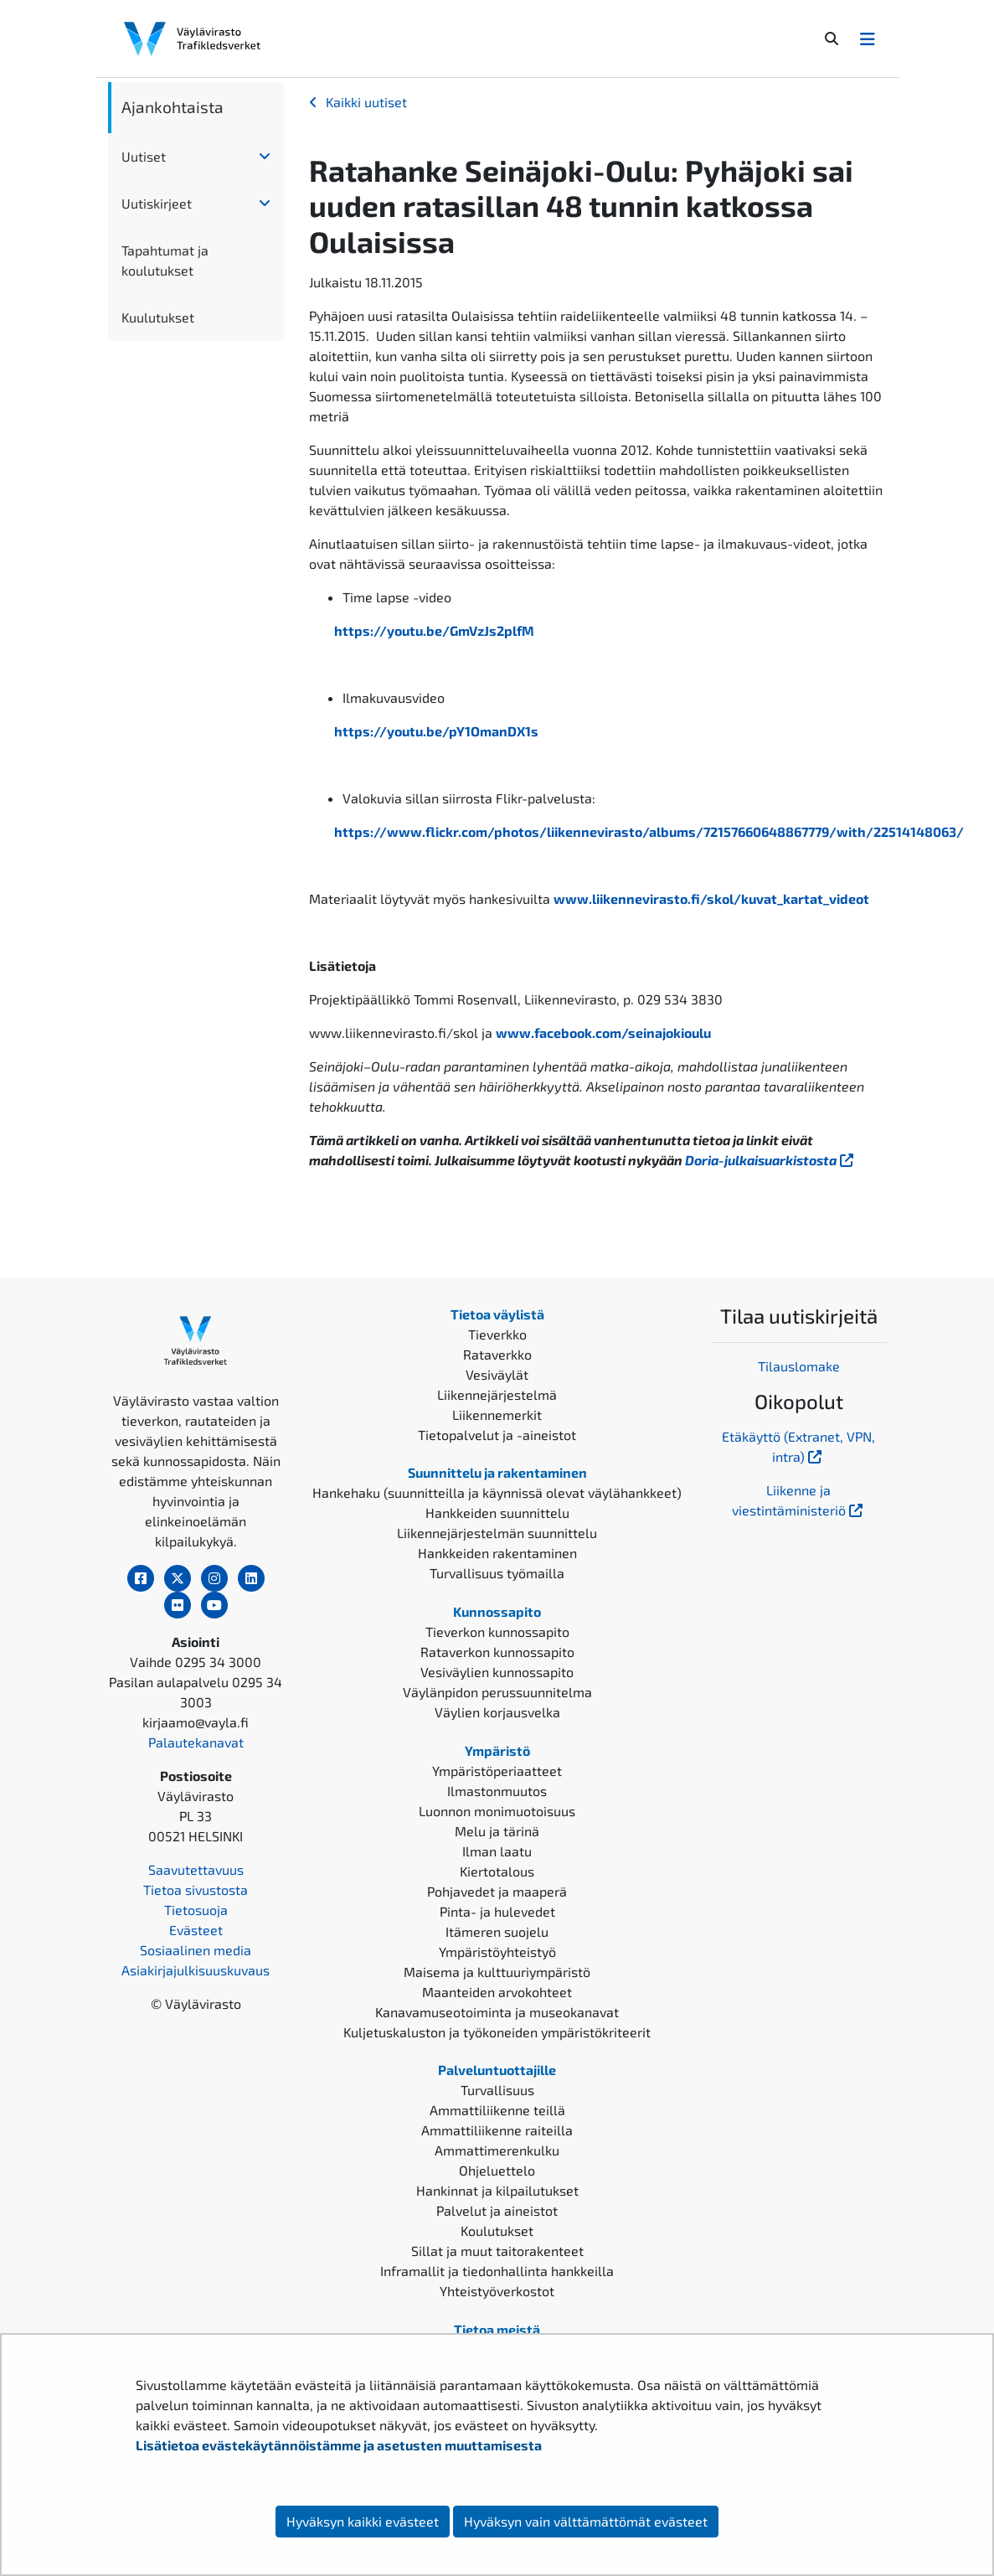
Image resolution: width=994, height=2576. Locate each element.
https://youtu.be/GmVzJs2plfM (434, 630)
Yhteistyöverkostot (497, 2291)
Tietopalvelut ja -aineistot (497, 1435)
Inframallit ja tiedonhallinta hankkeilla (497, 2271)
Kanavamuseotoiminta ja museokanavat (497, 2012)
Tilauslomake (799, 1366)
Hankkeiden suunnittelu (497, 1512)
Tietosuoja (196, 1910)
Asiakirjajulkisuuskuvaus (195, 1970)
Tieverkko (497, 1334)
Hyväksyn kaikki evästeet (362, 2521)
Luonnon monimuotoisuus (497, 1811)
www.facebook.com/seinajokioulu (603, 1032)
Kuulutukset (157, 317)
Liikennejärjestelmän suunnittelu (497, 1533)
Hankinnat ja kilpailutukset (497, 2190)
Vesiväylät (497, 1374)
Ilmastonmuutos (497, 1791)
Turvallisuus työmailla (497, 1573)
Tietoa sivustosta (195, 1889)
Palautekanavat (196, 1742)
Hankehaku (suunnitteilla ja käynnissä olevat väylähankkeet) (497, 1492)
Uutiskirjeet (156, 203)
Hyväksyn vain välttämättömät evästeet (586, 2521)
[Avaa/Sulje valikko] (867, 38)
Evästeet (196, 1930)
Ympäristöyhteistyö (497, 1951)
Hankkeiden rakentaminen (497, 1553)
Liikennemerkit (497, 1414)
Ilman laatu (497, 1851)
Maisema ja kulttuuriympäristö (497, 1972)
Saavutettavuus (196, 1869)
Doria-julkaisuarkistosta (771, 1160)
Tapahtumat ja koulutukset (165, 260)
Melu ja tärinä (497, 1831)
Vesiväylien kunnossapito (497, 1672)
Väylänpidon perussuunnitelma (497, 1692)
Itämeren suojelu (497, 1931)
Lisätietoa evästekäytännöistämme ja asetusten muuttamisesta (339, 2445)
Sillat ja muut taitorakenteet (497, 2251)
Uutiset (143, 156)
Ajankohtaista (172, 106)
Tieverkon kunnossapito (497, 1631)
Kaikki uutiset (366, 102)
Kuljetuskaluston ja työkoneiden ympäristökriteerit (497, 2032)
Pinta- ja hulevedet (497, 1911)
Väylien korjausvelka (497, 1712)
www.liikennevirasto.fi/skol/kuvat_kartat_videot (711, 898)
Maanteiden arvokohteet (497, 1992)
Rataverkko (497, 1354)
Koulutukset (497, 2230)
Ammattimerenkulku (497, 2150)
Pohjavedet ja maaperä (497, 1891)
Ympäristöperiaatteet (497, 1770)
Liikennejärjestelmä (497, 1394)
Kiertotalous (497, 1871)
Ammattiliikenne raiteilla (497, 2130)
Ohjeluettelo (497, 2170)
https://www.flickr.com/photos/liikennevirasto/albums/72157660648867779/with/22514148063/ (649, 831)
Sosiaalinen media (195, 1950)
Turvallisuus (497, 2090)
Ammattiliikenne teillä (497, 2110)
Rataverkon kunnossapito (497, 1652)
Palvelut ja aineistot (497, 2210)
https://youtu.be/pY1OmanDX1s (436, 731)
